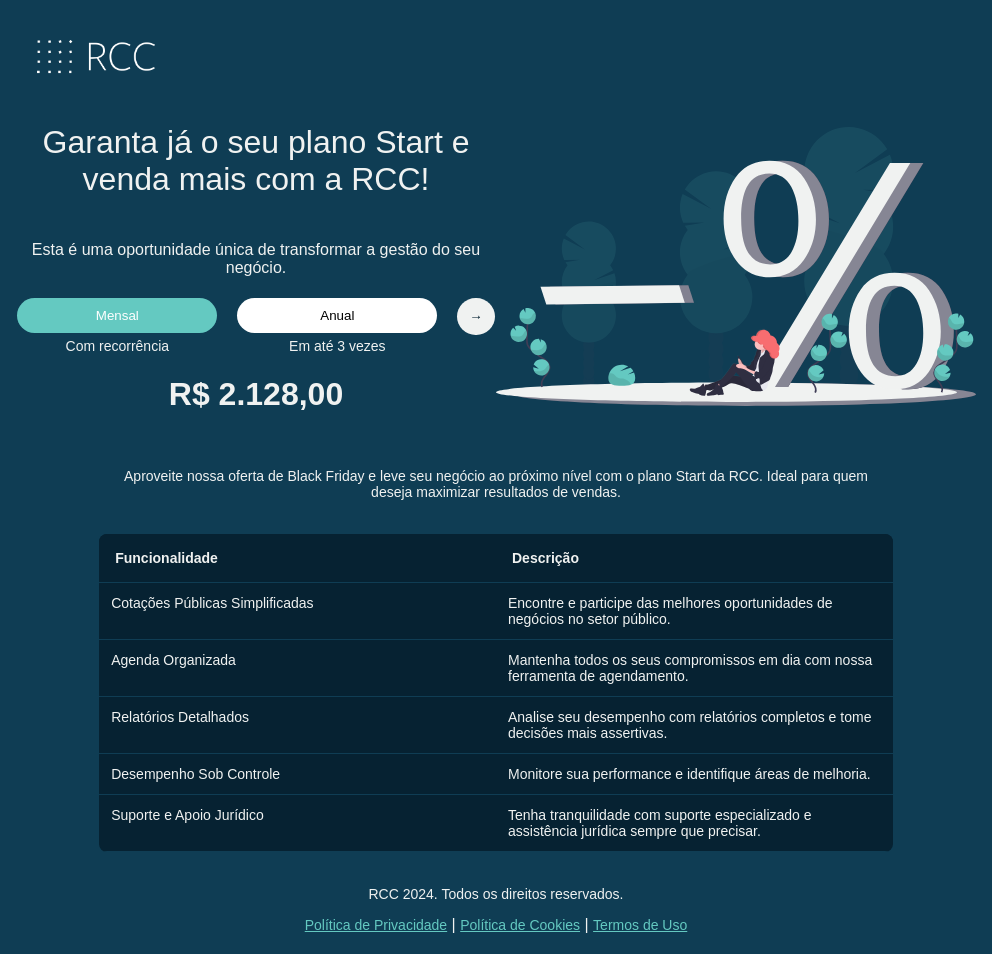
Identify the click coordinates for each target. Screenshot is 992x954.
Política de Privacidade (376, 925)
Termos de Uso (640, 925)
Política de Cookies (520, 925)
